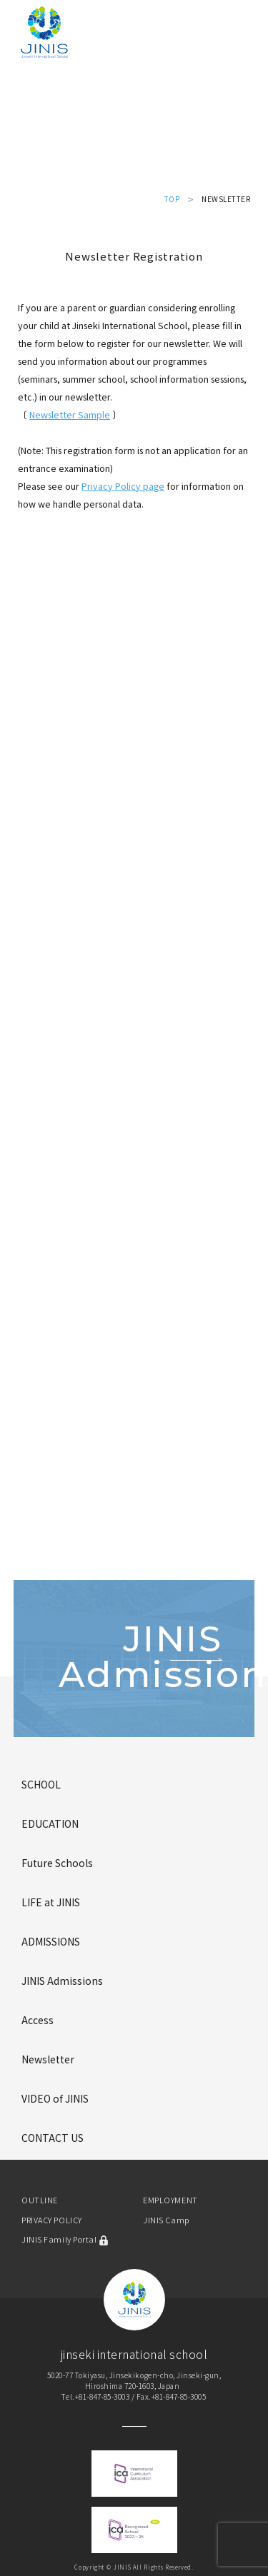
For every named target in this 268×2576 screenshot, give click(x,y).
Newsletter (47, 2059)
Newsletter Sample (69, 414)
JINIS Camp (166, 2219)
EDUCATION (50, 1823)
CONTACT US (52, 2137)
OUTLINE (39, 2199)
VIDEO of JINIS (55, 2098)
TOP (172, 198)
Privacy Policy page (122, 486)
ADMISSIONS (50, 1941)
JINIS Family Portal (65, 2239)
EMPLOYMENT (170, 2199)
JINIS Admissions (62, 1980)
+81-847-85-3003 (102, 2396)
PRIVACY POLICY (51, 2219)
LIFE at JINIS (50, 1902)
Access (37, 2020)
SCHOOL (41, 1784)
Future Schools (57, 1863)
